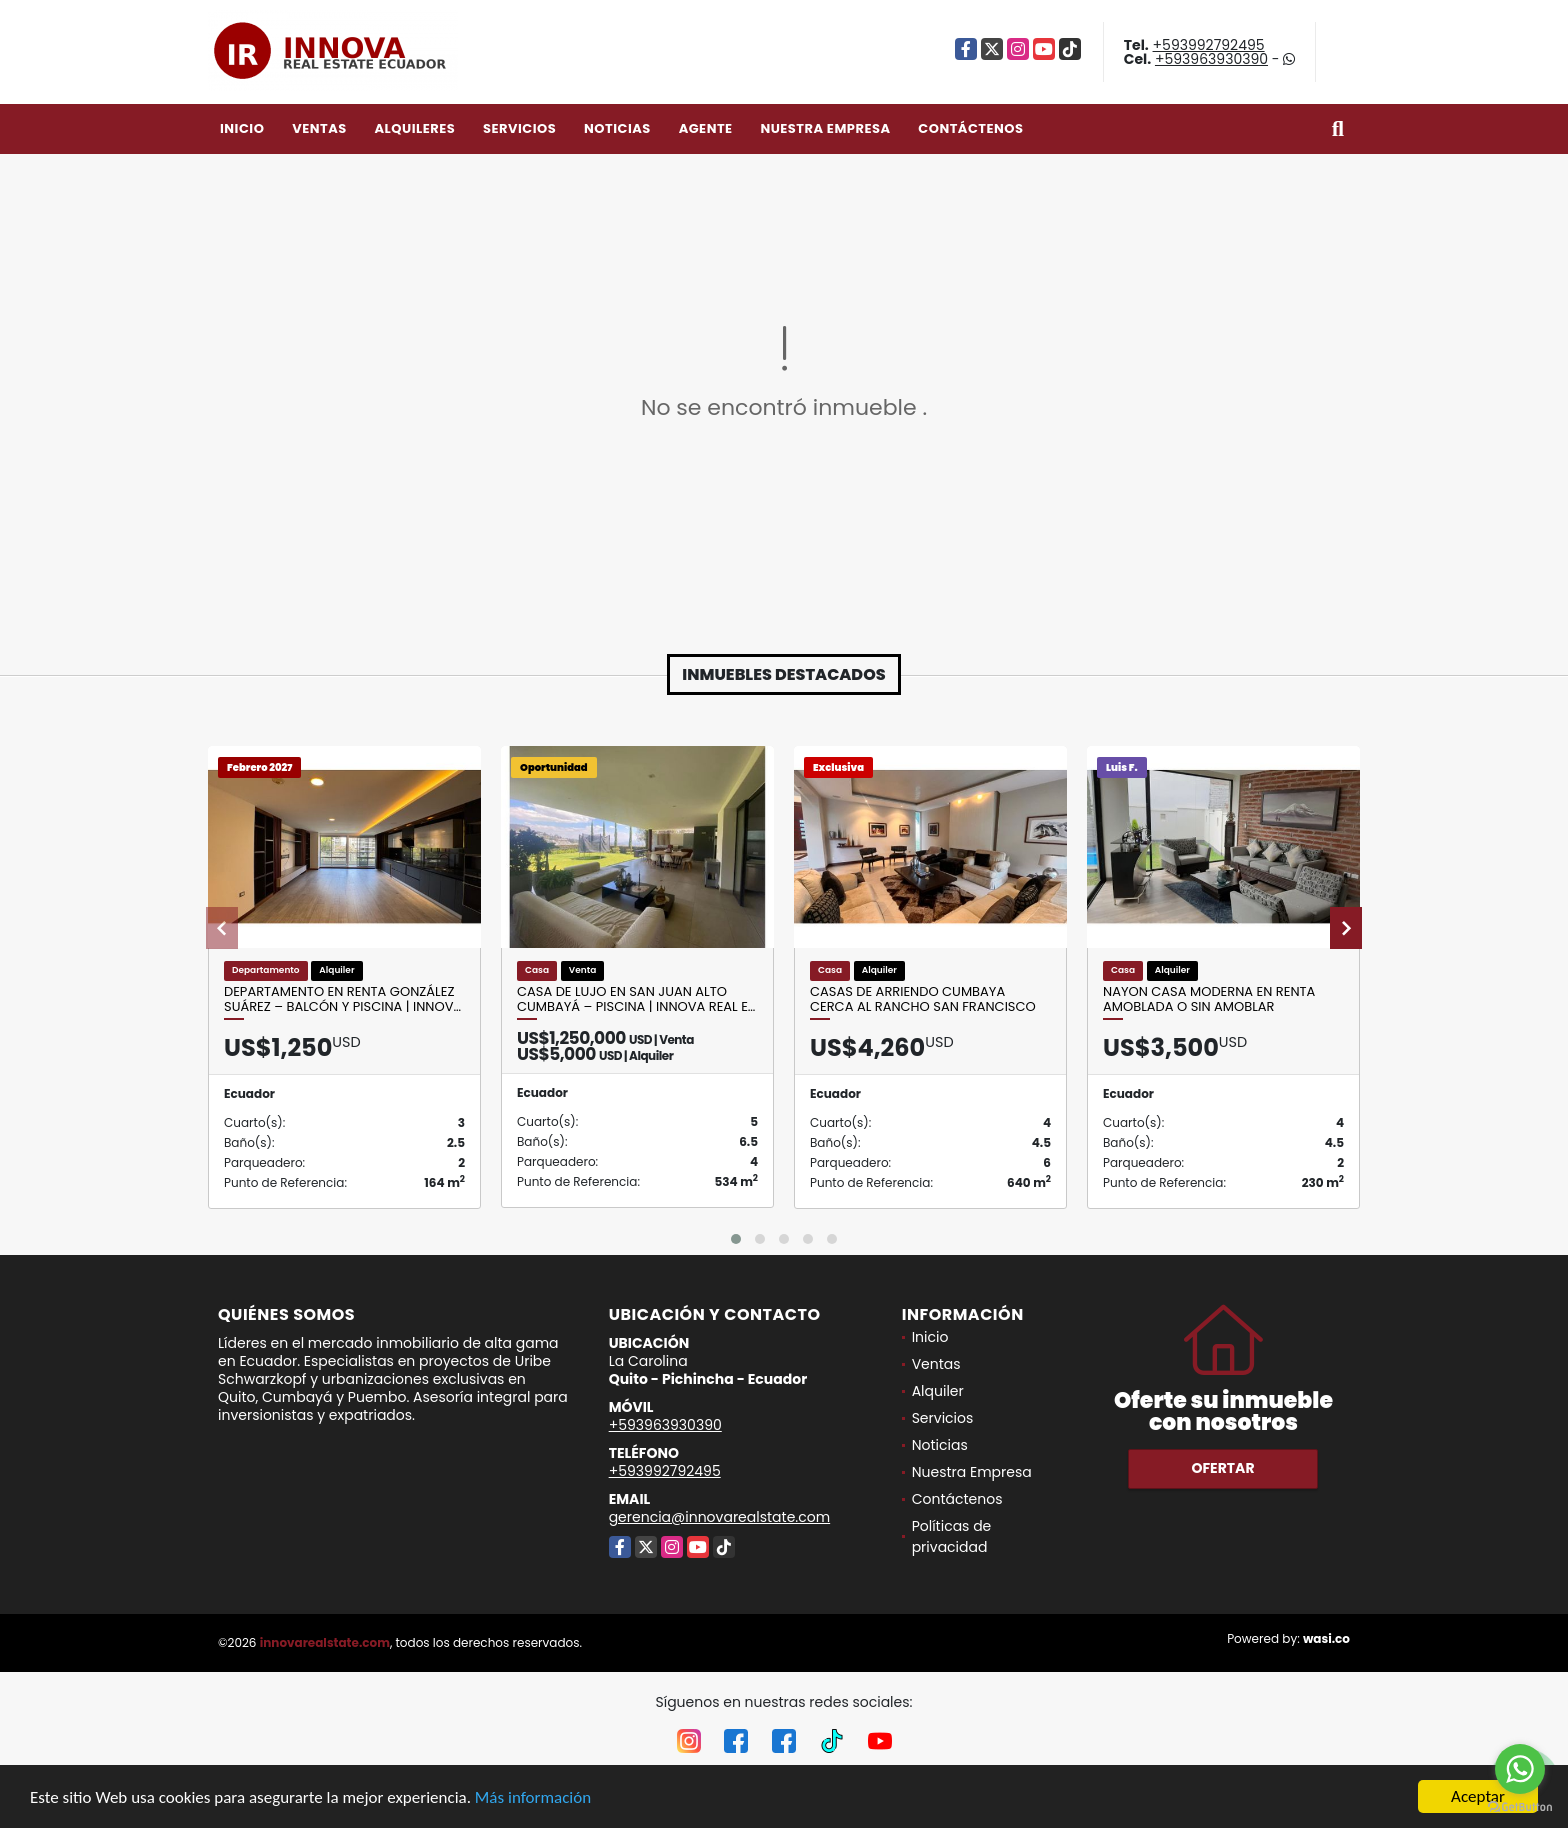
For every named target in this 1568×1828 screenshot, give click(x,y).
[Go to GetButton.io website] (1520, 1807)
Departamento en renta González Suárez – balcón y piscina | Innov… (342, 999)
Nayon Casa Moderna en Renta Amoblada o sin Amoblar (1209, 999)
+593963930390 (1211, 59)
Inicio (242, 128)
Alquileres (414, 128)
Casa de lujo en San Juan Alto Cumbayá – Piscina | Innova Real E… (636, 999)
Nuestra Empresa (825, 128)
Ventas (319, 128)
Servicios (519, 128)
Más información (533, 1798)
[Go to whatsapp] (1520, 1769)
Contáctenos (970, 128)
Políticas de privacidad (952, 1536)
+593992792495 (1209, 45)
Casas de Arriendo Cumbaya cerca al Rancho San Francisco (923, 999)
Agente (706, 128)
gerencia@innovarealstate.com (720, 1517)
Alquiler (938, 1391)
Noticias (617, 128)
